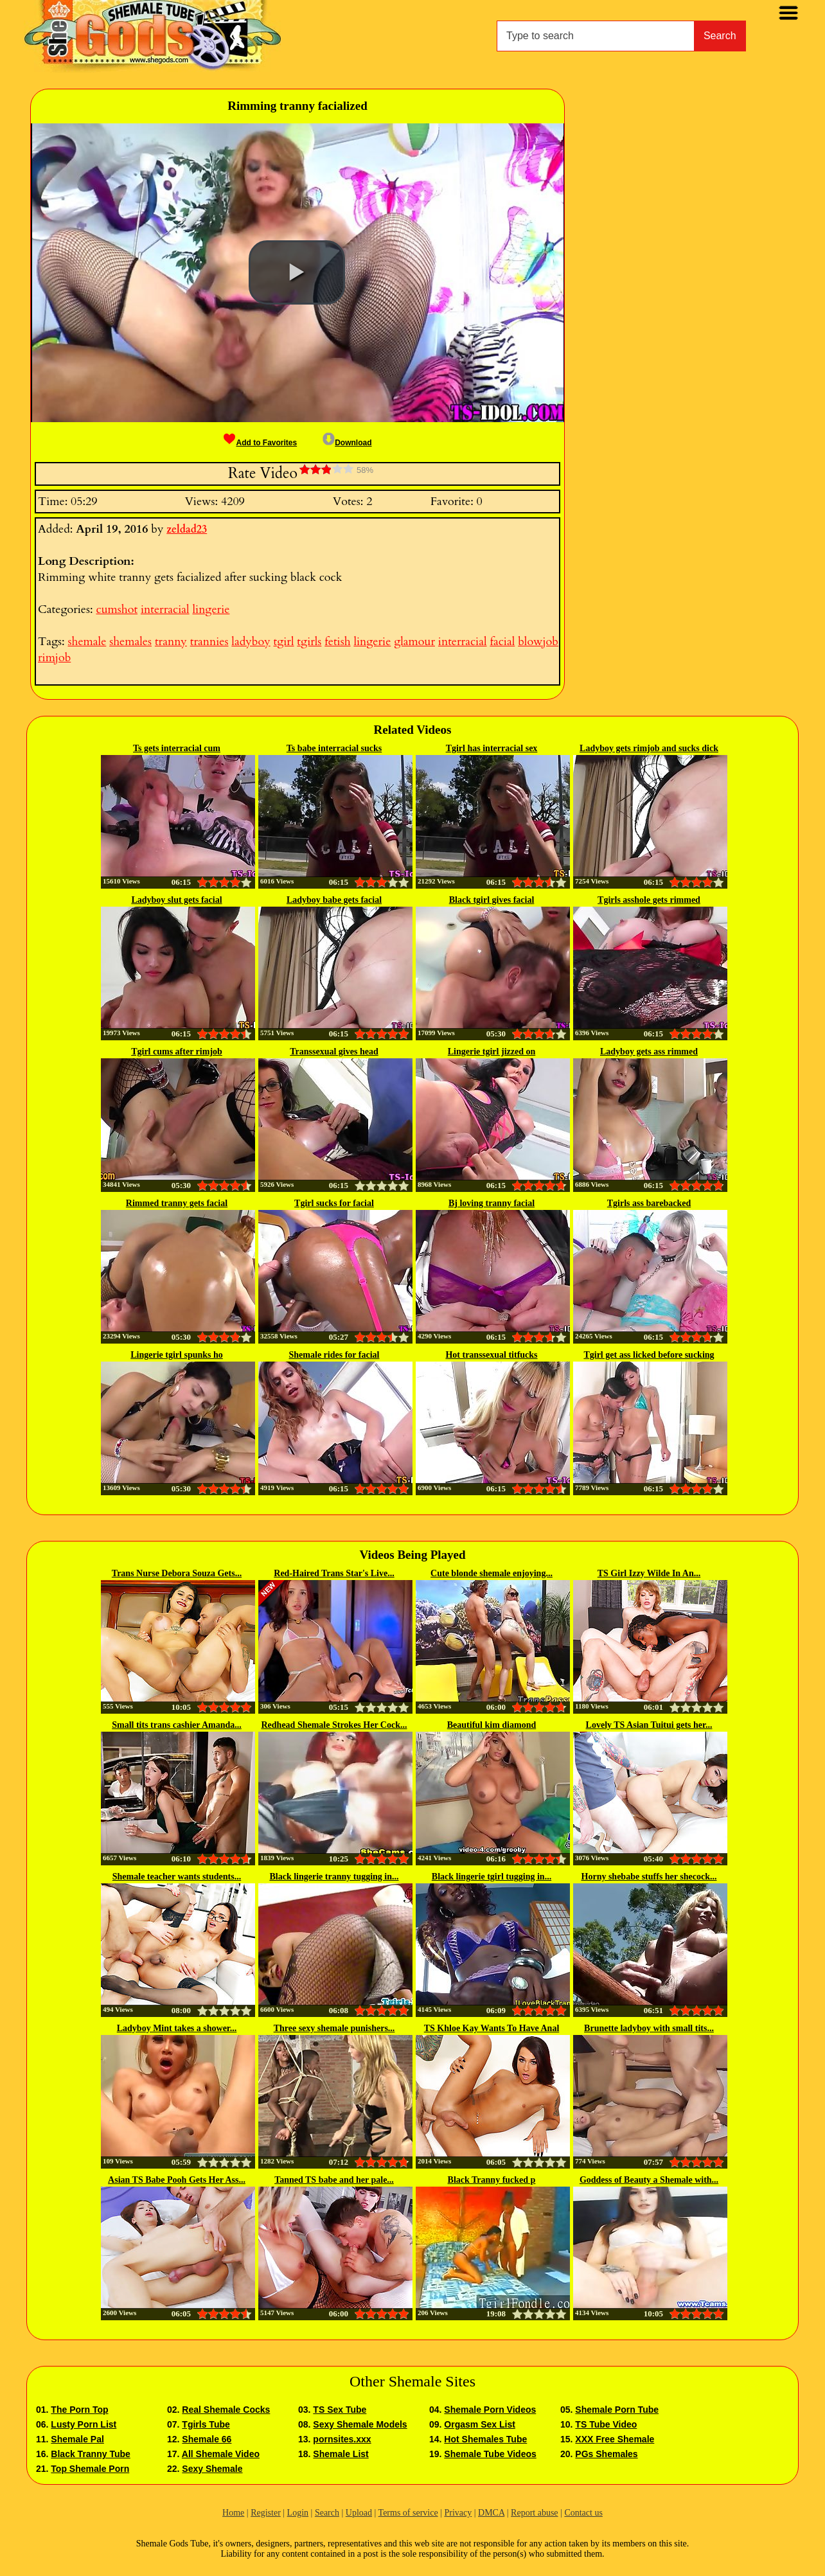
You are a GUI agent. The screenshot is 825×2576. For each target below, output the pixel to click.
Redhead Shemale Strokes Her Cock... (334, 1725)
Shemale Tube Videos (490, 2454)
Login (297, 2513)
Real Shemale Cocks (226, 2409)
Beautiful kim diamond (491, 1725)
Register (266, 2513)
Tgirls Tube (205, 2424)
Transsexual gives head (334, 1051)
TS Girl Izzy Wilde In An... (649, 1573)
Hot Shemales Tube (485, 2439)
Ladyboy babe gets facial (334, 900)
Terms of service (408, 2513)
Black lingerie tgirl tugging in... (491, 1876)
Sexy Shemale (212, 2469)
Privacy (458, 2513)
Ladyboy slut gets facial (176, 900)
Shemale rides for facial (334, 1355)
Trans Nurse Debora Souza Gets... (177, 1573)
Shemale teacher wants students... (176, 1876)
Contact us (583, 2513)
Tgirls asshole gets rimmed (649, 900)
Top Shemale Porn (90, 2469)
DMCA (491, 2513)
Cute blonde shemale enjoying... (491, 1573)
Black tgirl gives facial (492, 900)
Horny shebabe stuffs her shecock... (649, 1876)
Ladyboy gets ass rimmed (649, 1051)
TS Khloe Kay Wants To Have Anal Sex (492, 2029)
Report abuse (534, 2513)
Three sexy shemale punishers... (334, 2028)
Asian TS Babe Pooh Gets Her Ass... (176, 2180)
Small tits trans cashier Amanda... (177, 1725)
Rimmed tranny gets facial (176, 1203)
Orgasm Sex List (479, 2424)
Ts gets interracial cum (176, 748)
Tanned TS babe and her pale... (334, 2180)
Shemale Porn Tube (617, 2409)
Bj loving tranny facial (491, 1203)
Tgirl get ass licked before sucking (648, 1355)
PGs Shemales (606, 2454)
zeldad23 (186, 529)
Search (720, 35)
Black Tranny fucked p (492, 2180)
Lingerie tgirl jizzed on (491, 1051)
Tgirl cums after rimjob (176, 1051)
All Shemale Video (221, 2454)
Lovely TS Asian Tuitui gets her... (649, 1725)
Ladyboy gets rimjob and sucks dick (649, 748)
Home (233, 2513)
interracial (165, 609)
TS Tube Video (606, 2424)
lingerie (210, 609)
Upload (359, 2513)
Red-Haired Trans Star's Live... (334, 1573)
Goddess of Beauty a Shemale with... (649, 2180)
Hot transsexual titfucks (491, 1355)
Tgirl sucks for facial (334, 1203)
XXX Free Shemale (614, 2439)
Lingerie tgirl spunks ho (176, 1355)
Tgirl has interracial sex (492, 748)
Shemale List (340, 2454)
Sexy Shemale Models (360, 2424)
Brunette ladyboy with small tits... (649, 2028)
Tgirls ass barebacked (649, 1203)
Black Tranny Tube (90, 2454)
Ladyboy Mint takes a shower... (177, 2028)
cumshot (117, 609)
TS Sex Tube (339, 2409)
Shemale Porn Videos (490, 2409)
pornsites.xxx (342, 2439)
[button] (297, 272)
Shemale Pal (77, 2439)
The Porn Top (79, 2409)
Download (347, 442)
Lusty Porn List (83, 2424)
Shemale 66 (206, 2439)
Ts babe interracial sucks (334, 748)
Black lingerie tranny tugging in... (333, 1876)
